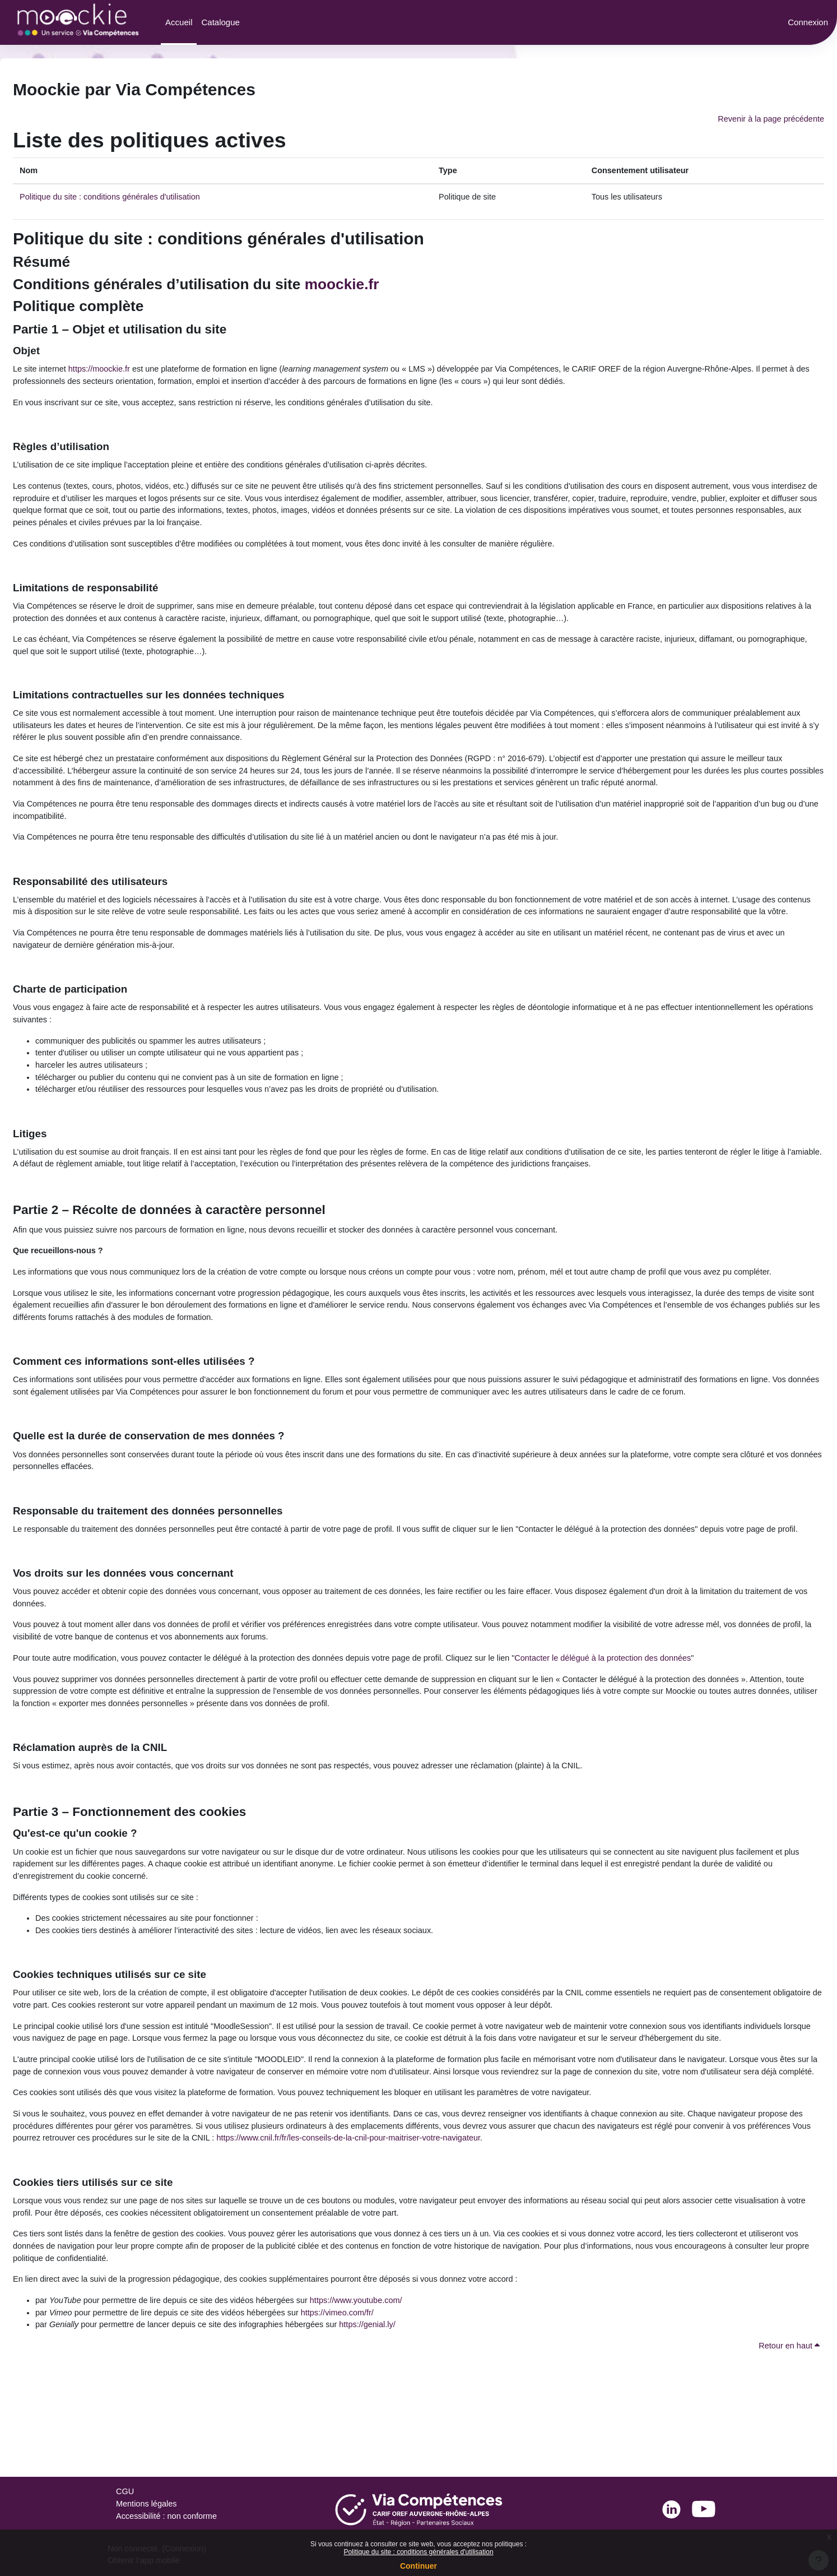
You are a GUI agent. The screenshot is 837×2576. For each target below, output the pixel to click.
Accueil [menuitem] (178, 22)
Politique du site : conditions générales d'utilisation (418, 2552)
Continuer (418, 2565)
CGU (125, 2491)
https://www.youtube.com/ (368, 2382)
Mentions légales (147, 2503)
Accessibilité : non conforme (168, 2516)
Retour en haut (788, 2429)
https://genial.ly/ (380, 2407)
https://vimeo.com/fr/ (349, 2394)
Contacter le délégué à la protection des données (625, 1712)
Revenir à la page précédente (769, 119)
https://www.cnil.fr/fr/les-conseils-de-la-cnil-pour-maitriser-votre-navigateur (428, 2216)
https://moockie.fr (102, 371)
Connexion (808, 22)
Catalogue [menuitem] (220, 22)
